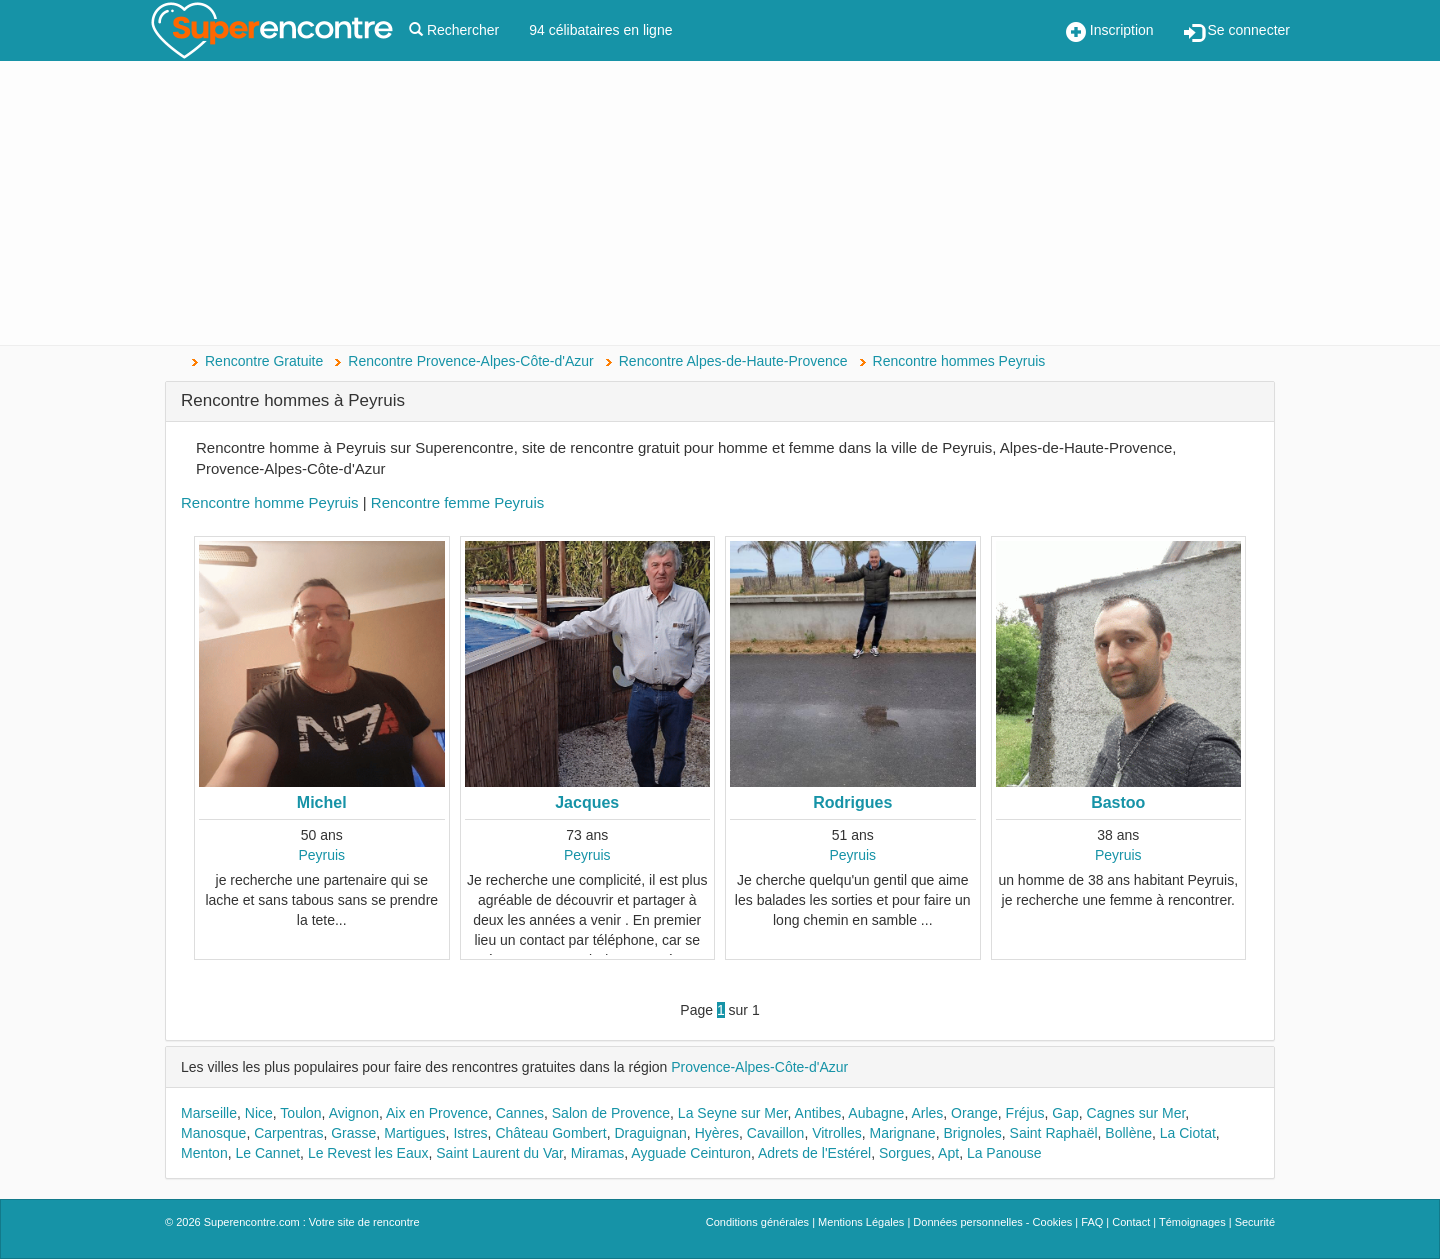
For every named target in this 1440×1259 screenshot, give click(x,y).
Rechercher (454, 30)
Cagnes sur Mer (1136, 1113)
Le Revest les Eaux (368, 1153)
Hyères (717, 1133)
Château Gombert (550, 1133)
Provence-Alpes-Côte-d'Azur (759, 1067)
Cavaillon (776, 1133)
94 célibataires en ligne (600, 30)
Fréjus (1025, 1113)
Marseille (209, 1113)
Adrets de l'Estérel (814, 1153)
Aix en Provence (437, 1113)
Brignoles (972, 1133)
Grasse (353, 1133)
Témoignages (1192, 1222)
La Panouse (1004, 1153)
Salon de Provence (611, 1113)
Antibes (818, 1113)
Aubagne (876, 1113)
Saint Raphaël (1054, 1133)
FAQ (1092, 1222)
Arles (927, 1113)
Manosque (213, 1133)
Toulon (300, 1113)
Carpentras (288, 1133)
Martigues (414, 1133)
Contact (1131, 1222)
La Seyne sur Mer (733, 1113)
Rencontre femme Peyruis (457, 502)
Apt (948, 1153)
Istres (470, 1133)
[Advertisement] (720, 205)
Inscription (1110, 32)
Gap (1065, 1113)
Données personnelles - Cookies (992, 1222)
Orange (974, 1113)
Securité (1255, 1222)
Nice (259, 1113)
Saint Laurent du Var (499, 1153)
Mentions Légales (861, 1222)
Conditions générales (757, 1222)
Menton (204, 1153)
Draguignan (650, 1133)
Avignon (354, 1113)
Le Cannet (267, 1153)
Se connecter (1237, 32)
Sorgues (905, 1153)
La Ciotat (1188, 1133)
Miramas (598, 1153)
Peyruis (321, 855)
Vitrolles (837, 1133)
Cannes (520, 1113)
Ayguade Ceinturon (691, 1153)
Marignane (902, 1133)
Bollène (1128, 1133)
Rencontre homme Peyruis (270, 502)
